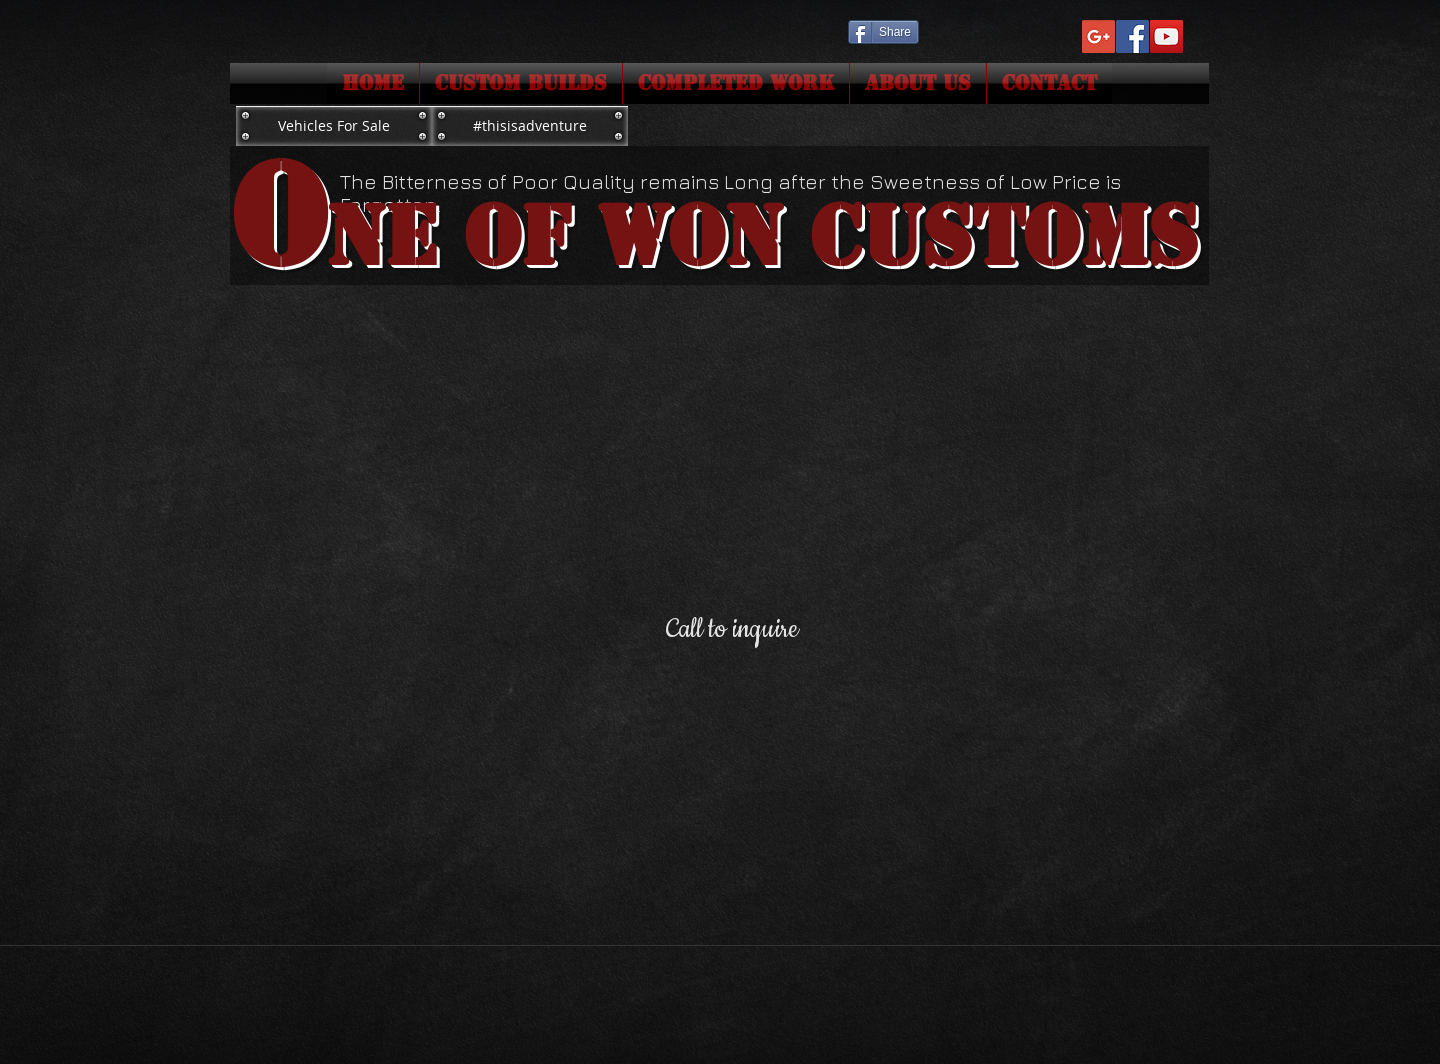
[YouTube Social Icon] (1166, 36)
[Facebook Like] (958, 30)
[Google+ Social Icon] (1098, 36)
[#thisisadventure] (530, 126)
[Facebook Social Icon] (1132, 36)
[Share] (883, 32)
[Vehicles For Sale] (334, 126)
